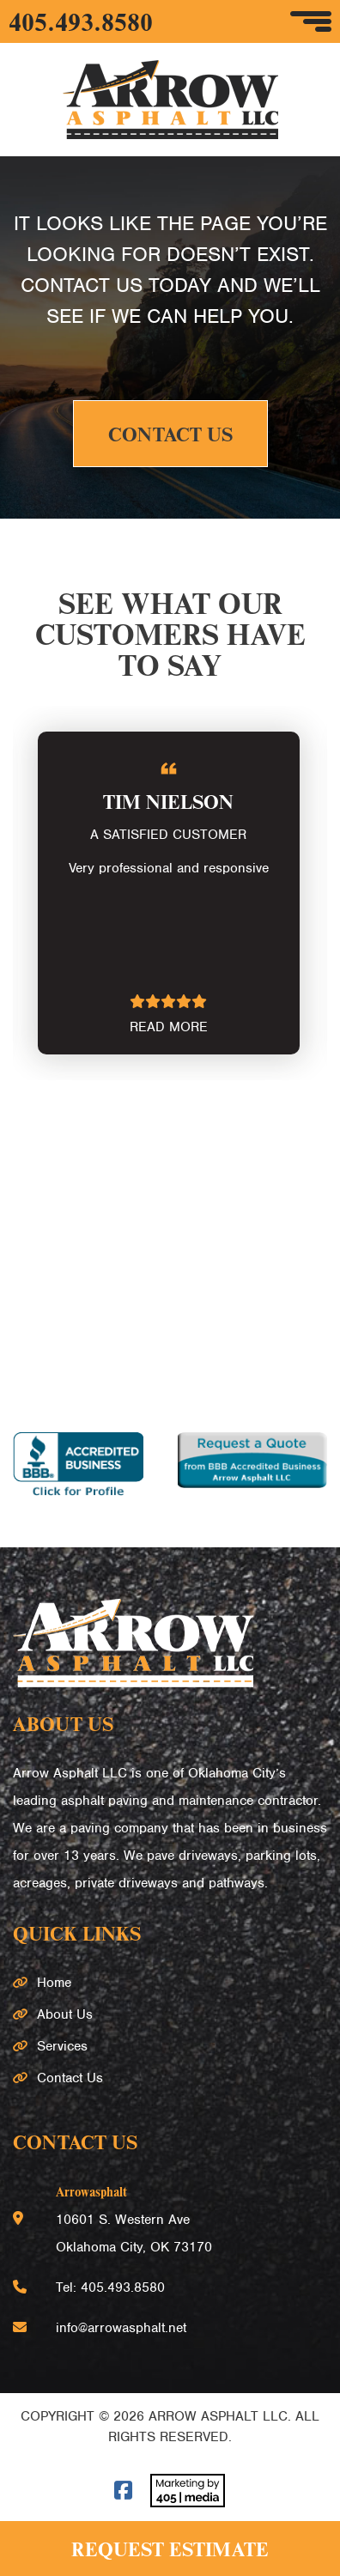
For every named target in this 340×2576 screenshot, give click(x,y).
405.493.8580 (81, 21)
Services (62, 2046)
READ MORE (169, 1027)
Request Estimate (170, 2548)
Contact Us (170, 434)
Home (54, 1982)
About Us (65, 2014)
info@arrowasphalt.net (121, 2327)
